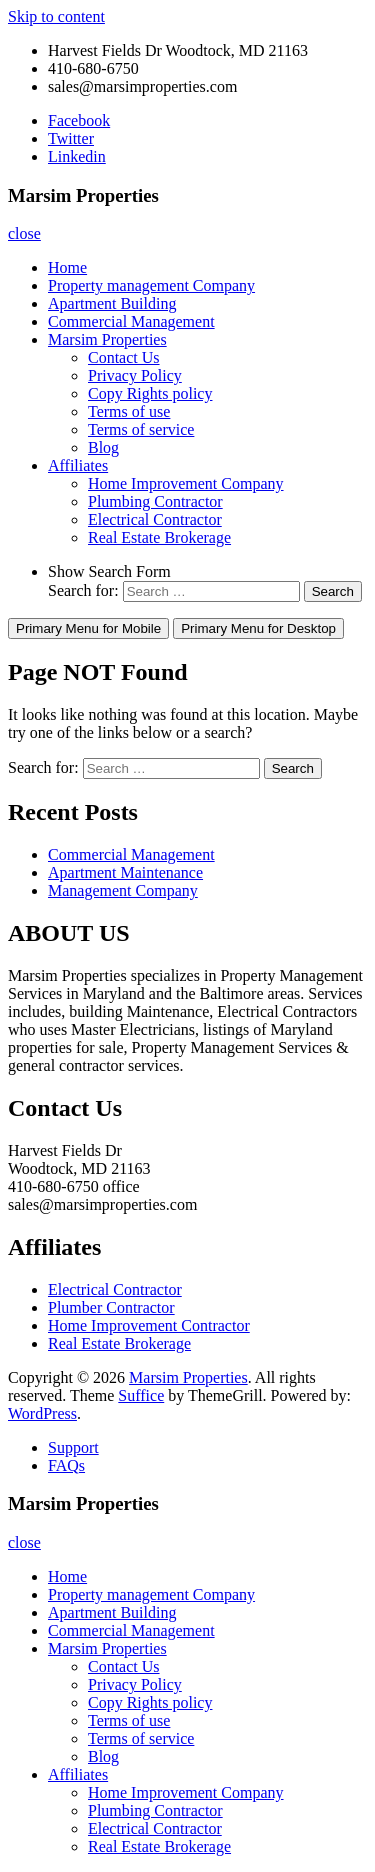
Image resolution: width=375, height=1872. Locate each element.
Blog (103, 447)
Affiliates (78, 465)
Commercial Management (131, 321)
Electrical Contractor (155, 519)
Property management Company (151, 285)
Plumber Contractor (111, 1307)
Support (73, 1447)
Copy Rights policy (150, 393)
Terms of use (129, 411)
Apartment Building (112, 303)
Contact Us (124, 357)
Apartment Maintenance (125, 872)
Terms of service (141, 429)
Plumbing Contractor (155, 501)
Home (67, 267)
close (24, 233)
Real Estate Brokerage (159, 537)
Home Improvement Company (186, 483)
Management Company (123, 890)
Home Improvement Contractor (149, 1325)
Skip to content (56, 16)
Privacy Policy (135, 375)
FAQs (66, 1465)
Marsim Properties (107, 339)
